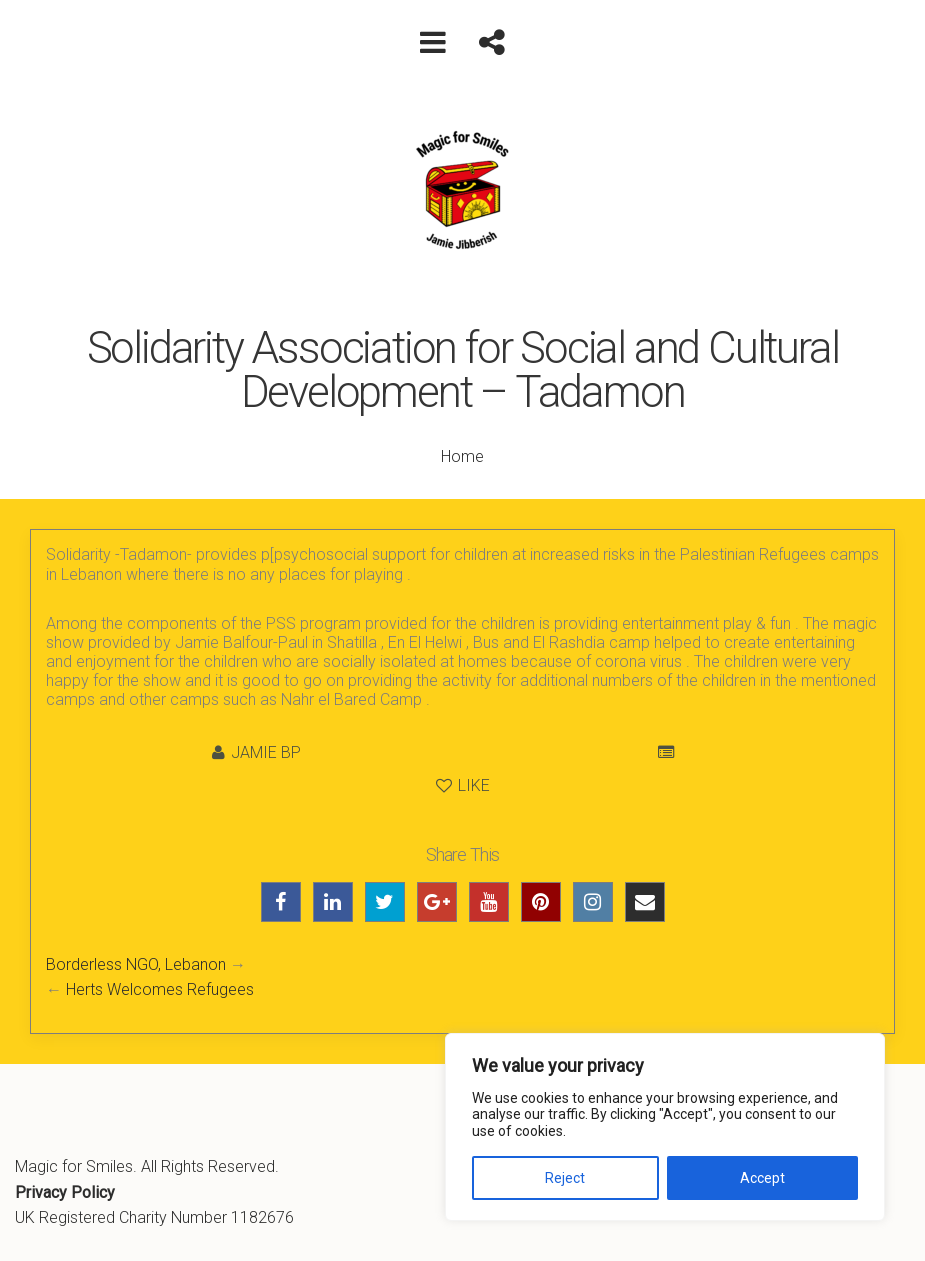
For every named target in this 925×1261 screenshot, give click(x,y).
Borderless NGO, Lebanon (136, 964)
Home (462, 456)
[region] (665, 1127)
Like (463, 785)
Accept (762, 1178)
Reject (565, 1178)
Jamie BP (266, 752)
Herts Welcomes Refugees (160, 989)
